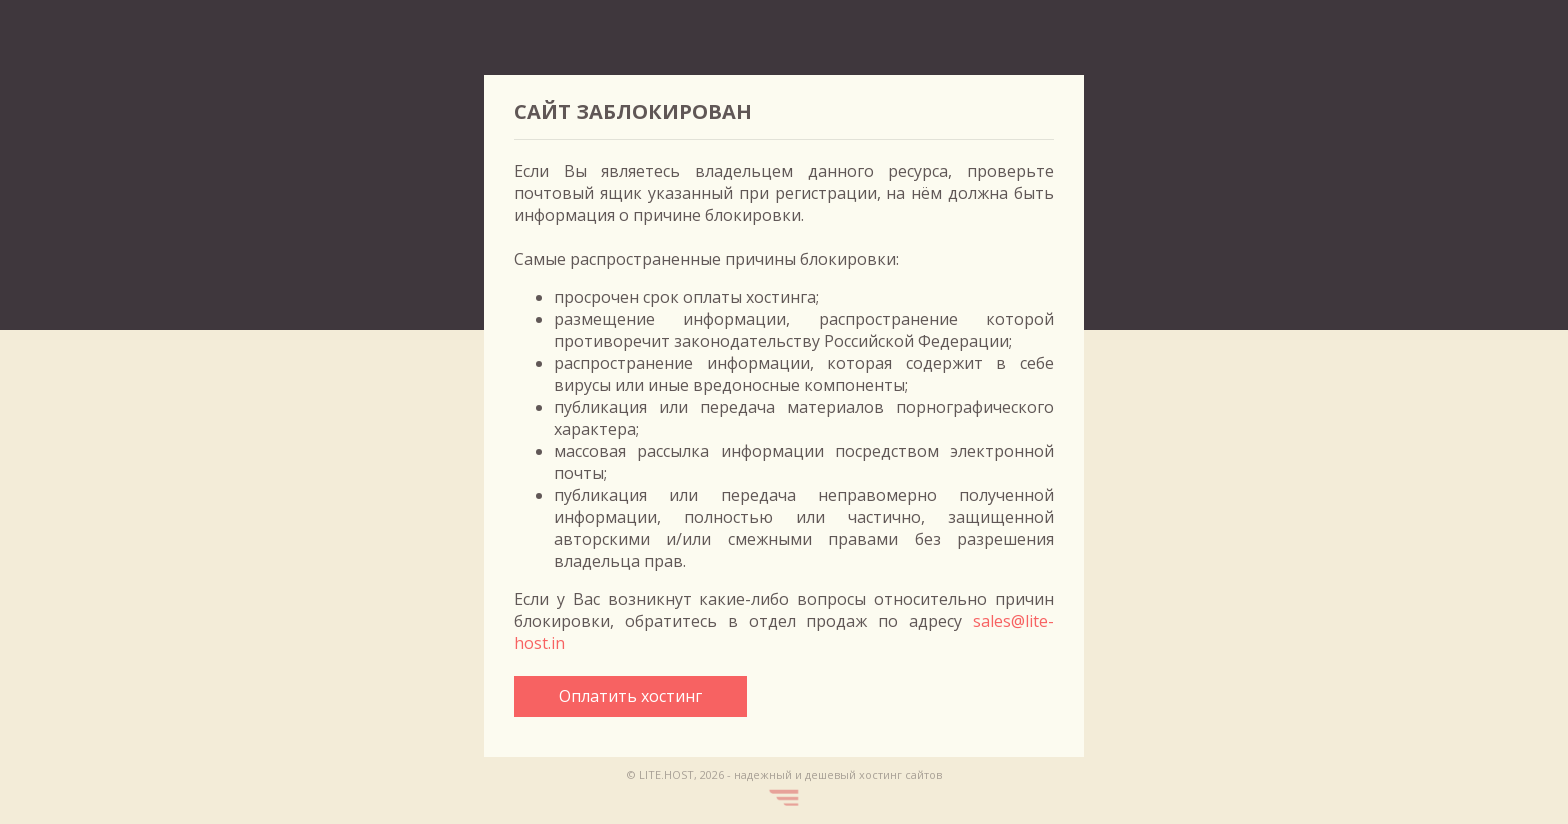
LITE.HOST (666, 774)
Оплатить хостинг (630, 696)
